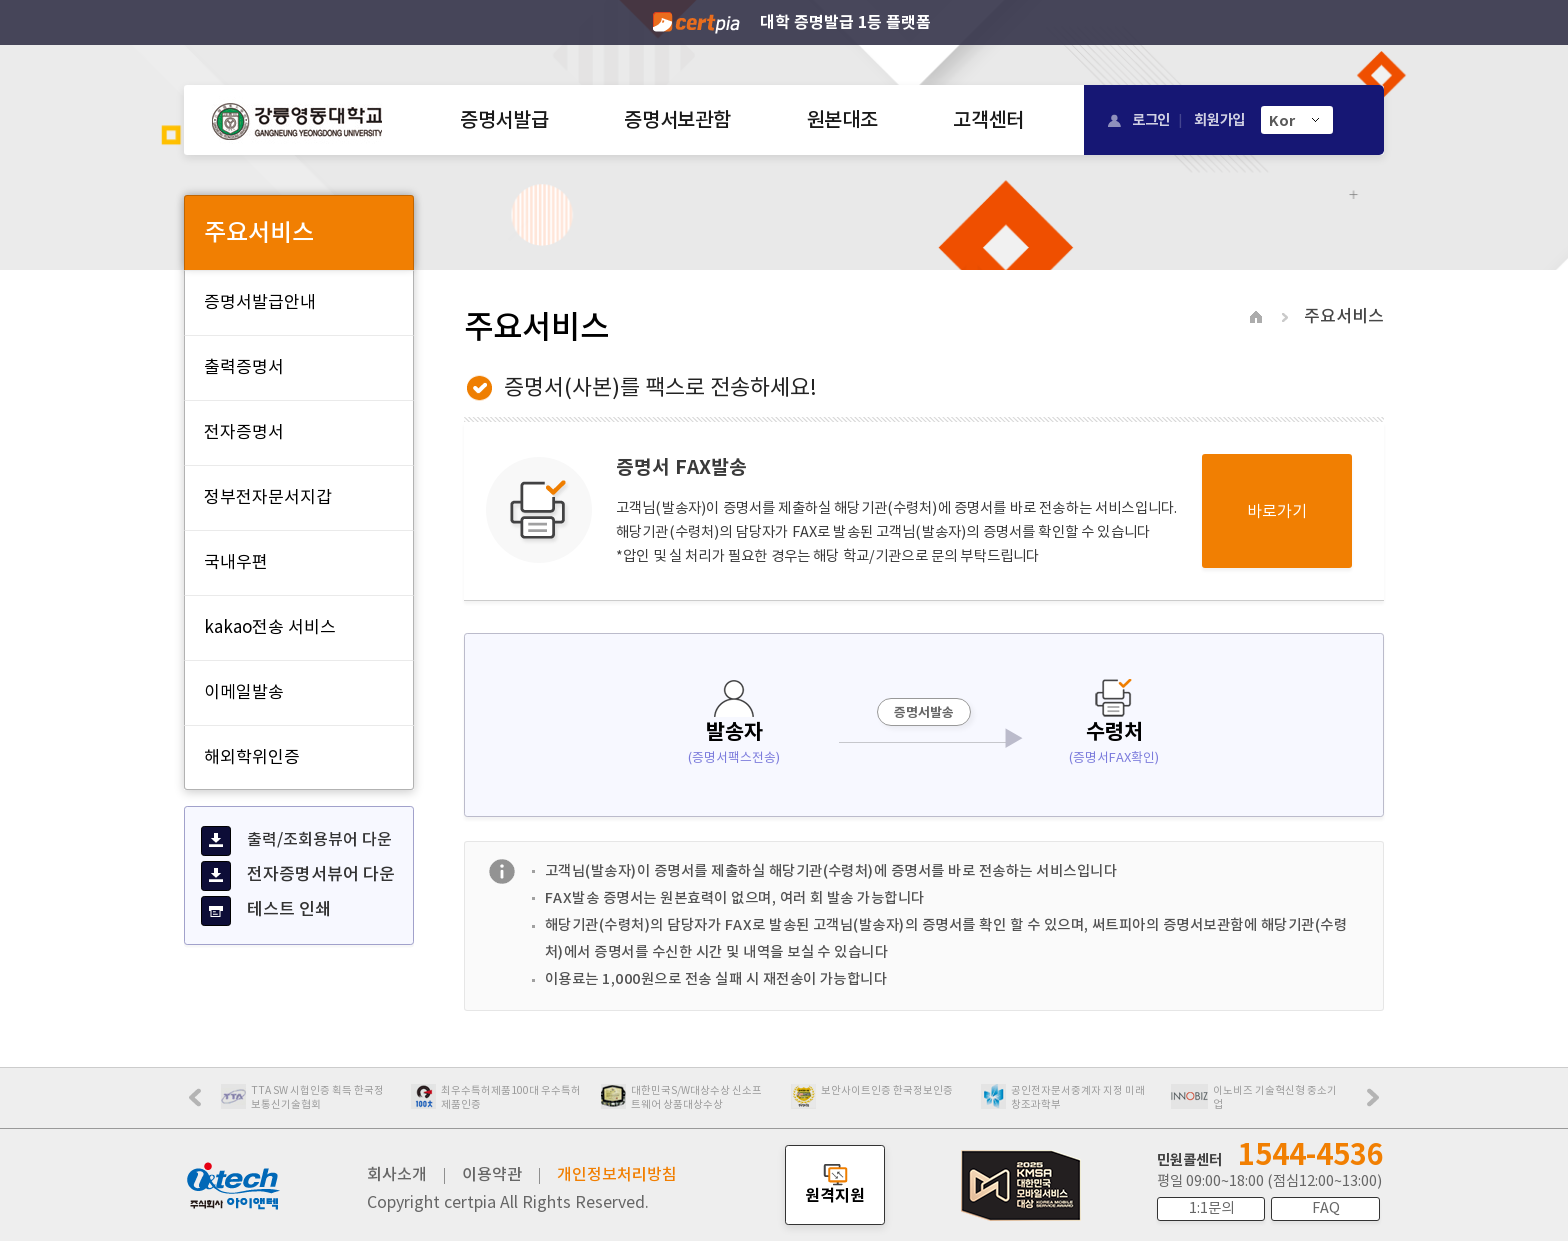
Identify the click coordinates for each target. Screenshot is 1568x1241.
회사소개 (397, 1174)
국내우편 (236, 562)
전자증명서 (244, 432)
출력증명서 (244, 367)
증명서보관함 (677, 120)
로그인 (1151, 119)
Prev (205, 1104)
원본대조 (842, 120)
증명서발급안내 (260, 302)
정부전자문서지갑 (268, 497)
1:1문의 (1211, 1208)
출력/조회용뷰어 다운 (296, 841)
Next (1378, 1104)
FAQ (1326, 1208)
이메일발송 (244, 692)
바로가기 (1277, 511)
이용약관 (492, 1174)
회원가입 (1219, 119)
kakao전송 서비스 (270, 627)
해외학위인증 (252, 757)
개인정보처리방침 (617, 1174)
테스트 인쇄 (266, 911)
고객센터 (988, 120)
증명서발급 (504, 120)
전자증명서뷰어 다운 (298, 876)
